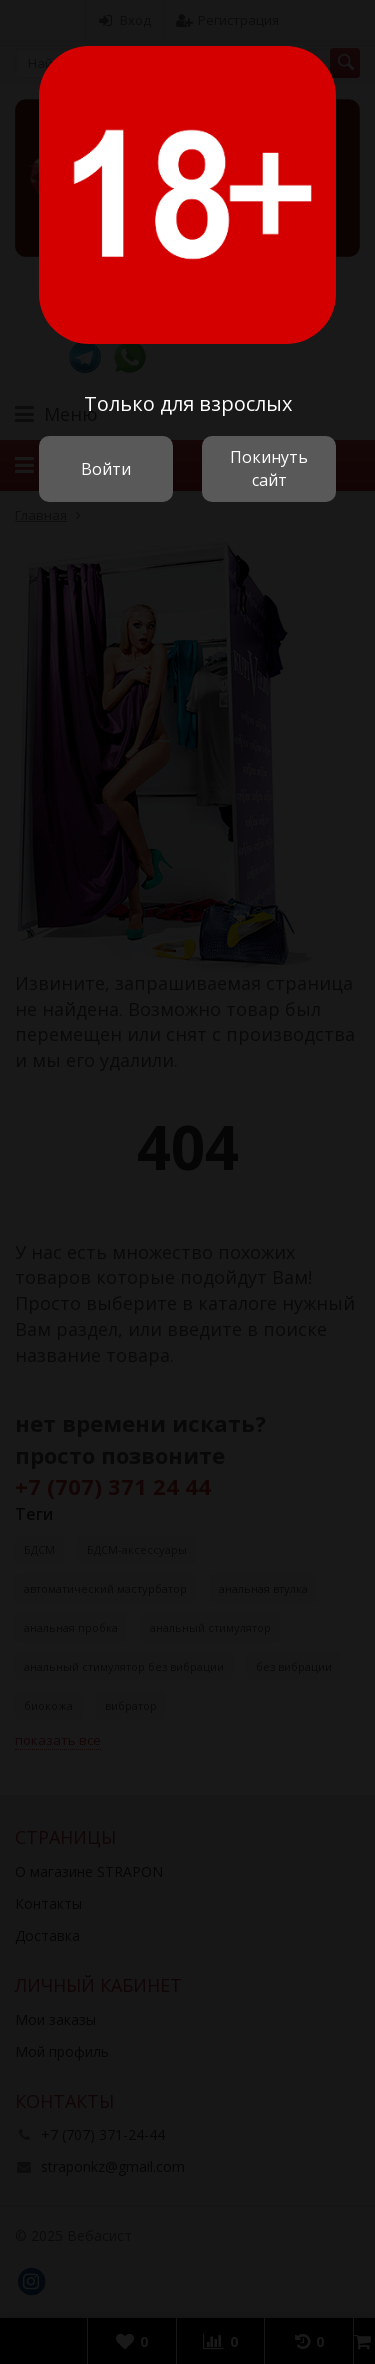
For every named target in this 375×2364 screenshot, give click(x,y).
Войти (106, 469)
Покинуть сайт (269, 468)
